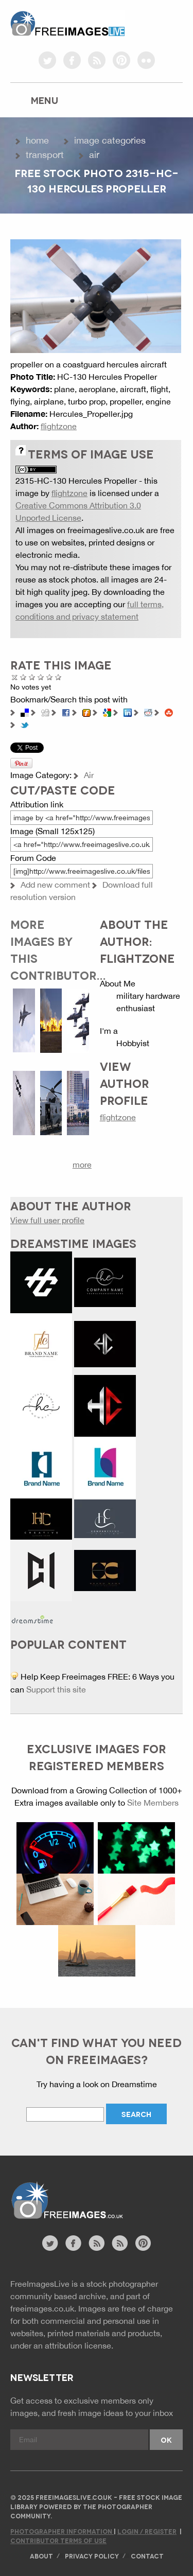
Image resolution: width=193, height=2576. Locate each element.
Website (66, 2200)
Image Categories (110, 140)
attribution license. (79, 2345)
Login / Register (147, 2531)
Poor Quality (23, 677)
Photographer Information (62, 2531)
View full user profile (47, 1220)
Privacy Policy (92, 2556)
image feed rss (120, 2243)
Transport (45, 154)
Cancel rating (14, 677)
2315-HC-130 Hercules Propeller (76, 480)
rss (97, 60)
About (41, 2556)
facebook (72, 60)
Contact (147, 2556)
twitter (47, 60)
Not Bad (32, 677)
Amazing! (58, 677)
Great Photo (49, 677)
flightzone (59, 426)
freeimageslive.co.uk (67, 23)
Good (41, 677)
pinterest (121, 60)
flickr (146, 60)
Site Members (153, 1802)
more (82, 1164)
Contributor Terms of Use (58, 2540)
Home (37, 140)
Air (94, 154)
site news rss (96, 2243)
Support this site (56, 1689)
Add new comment (55, 884)
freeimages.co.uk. (43, 2308)
